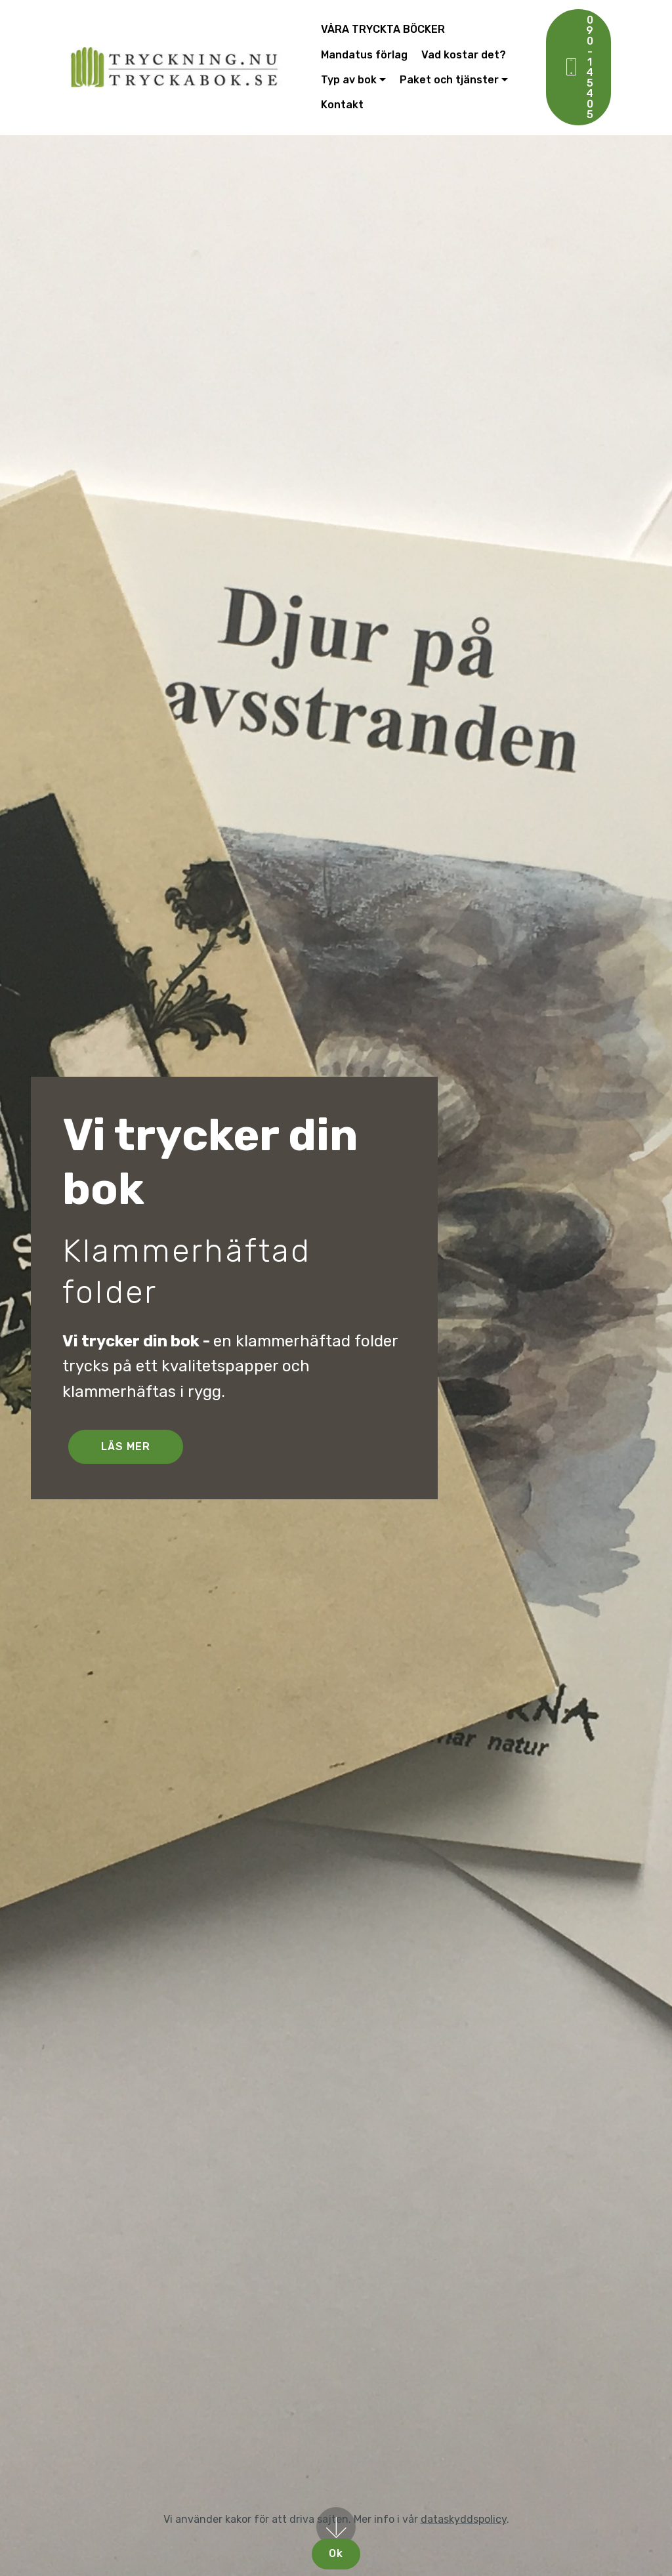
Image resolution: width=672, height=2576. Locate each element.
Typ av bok (349, 79)
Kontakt (342, 104)
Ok (336, 2553)
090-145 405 (578, 67)
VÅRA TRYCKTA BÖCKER (383, 29)
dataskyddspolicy (464, 2519)
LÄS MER (125, 1446)
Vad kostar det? (463, 55)
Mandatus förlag (364, 55)
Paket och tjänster (449, 79)
